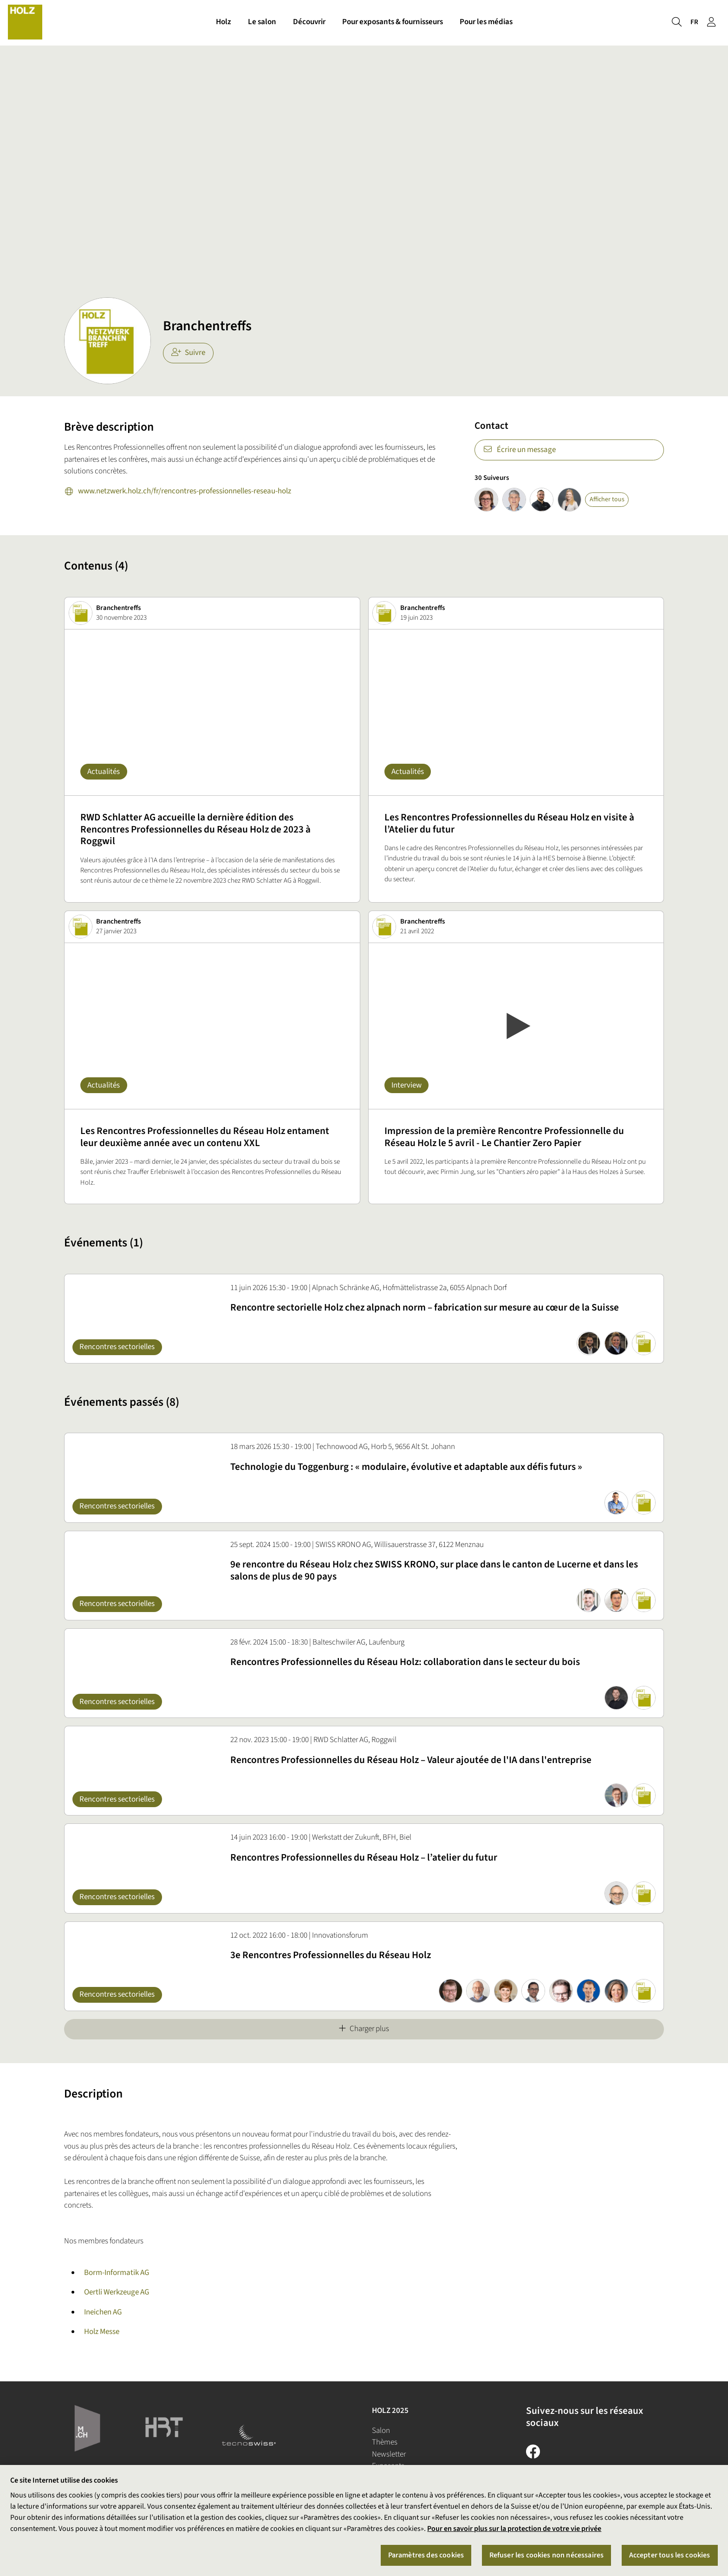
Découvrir (309, 22)
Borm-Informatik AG (116, 2272)
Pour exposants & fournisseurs (392, 22)
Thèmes (384, 2442)
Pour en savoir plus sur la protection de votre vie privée (514, 2529)
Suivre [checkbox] (188, 352)
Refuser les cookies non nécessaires (546, 2555)
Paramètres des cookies (426, 2555)
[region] (364, 2520)
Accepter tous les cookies (669, 2555)
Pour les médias (486, 22)
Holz (223, 22)
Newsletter (389, 2454)
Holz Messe (101, 2331)
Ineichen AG (103, 2312)
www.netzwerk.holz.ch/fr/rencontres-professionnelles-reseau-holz (177, 491)
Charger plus (364, 2028)
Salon (381, 2430)
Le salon (262, 22)
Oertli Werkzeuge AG (116, 2292)
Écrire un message (519, 449)
